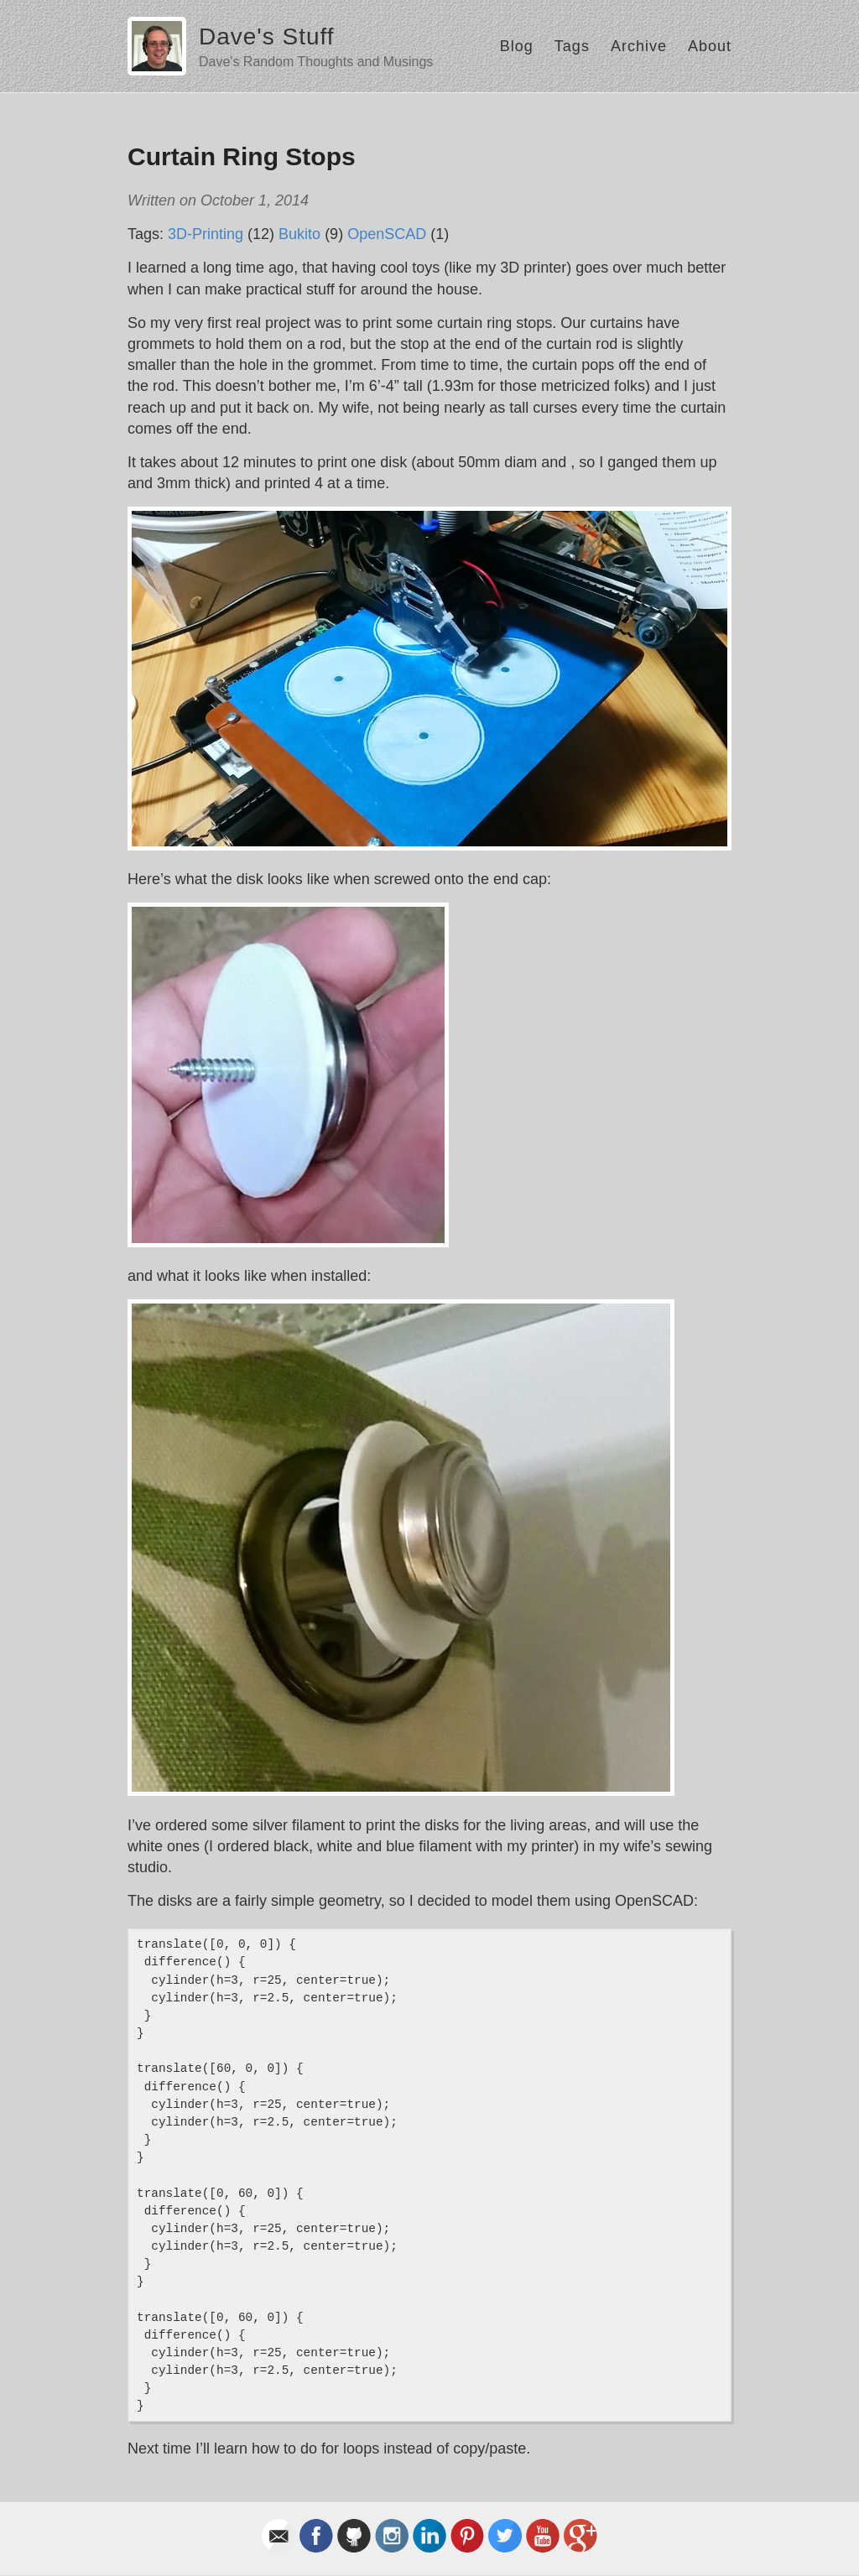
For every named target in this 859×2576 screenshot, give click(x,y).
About (709, 46)
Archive (639, 46)
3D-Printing (205, 234)
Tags (572, 46)
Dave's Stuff (267, 36)
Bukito (299, 234)
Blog (517, 46)
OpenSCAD (386, 234)
